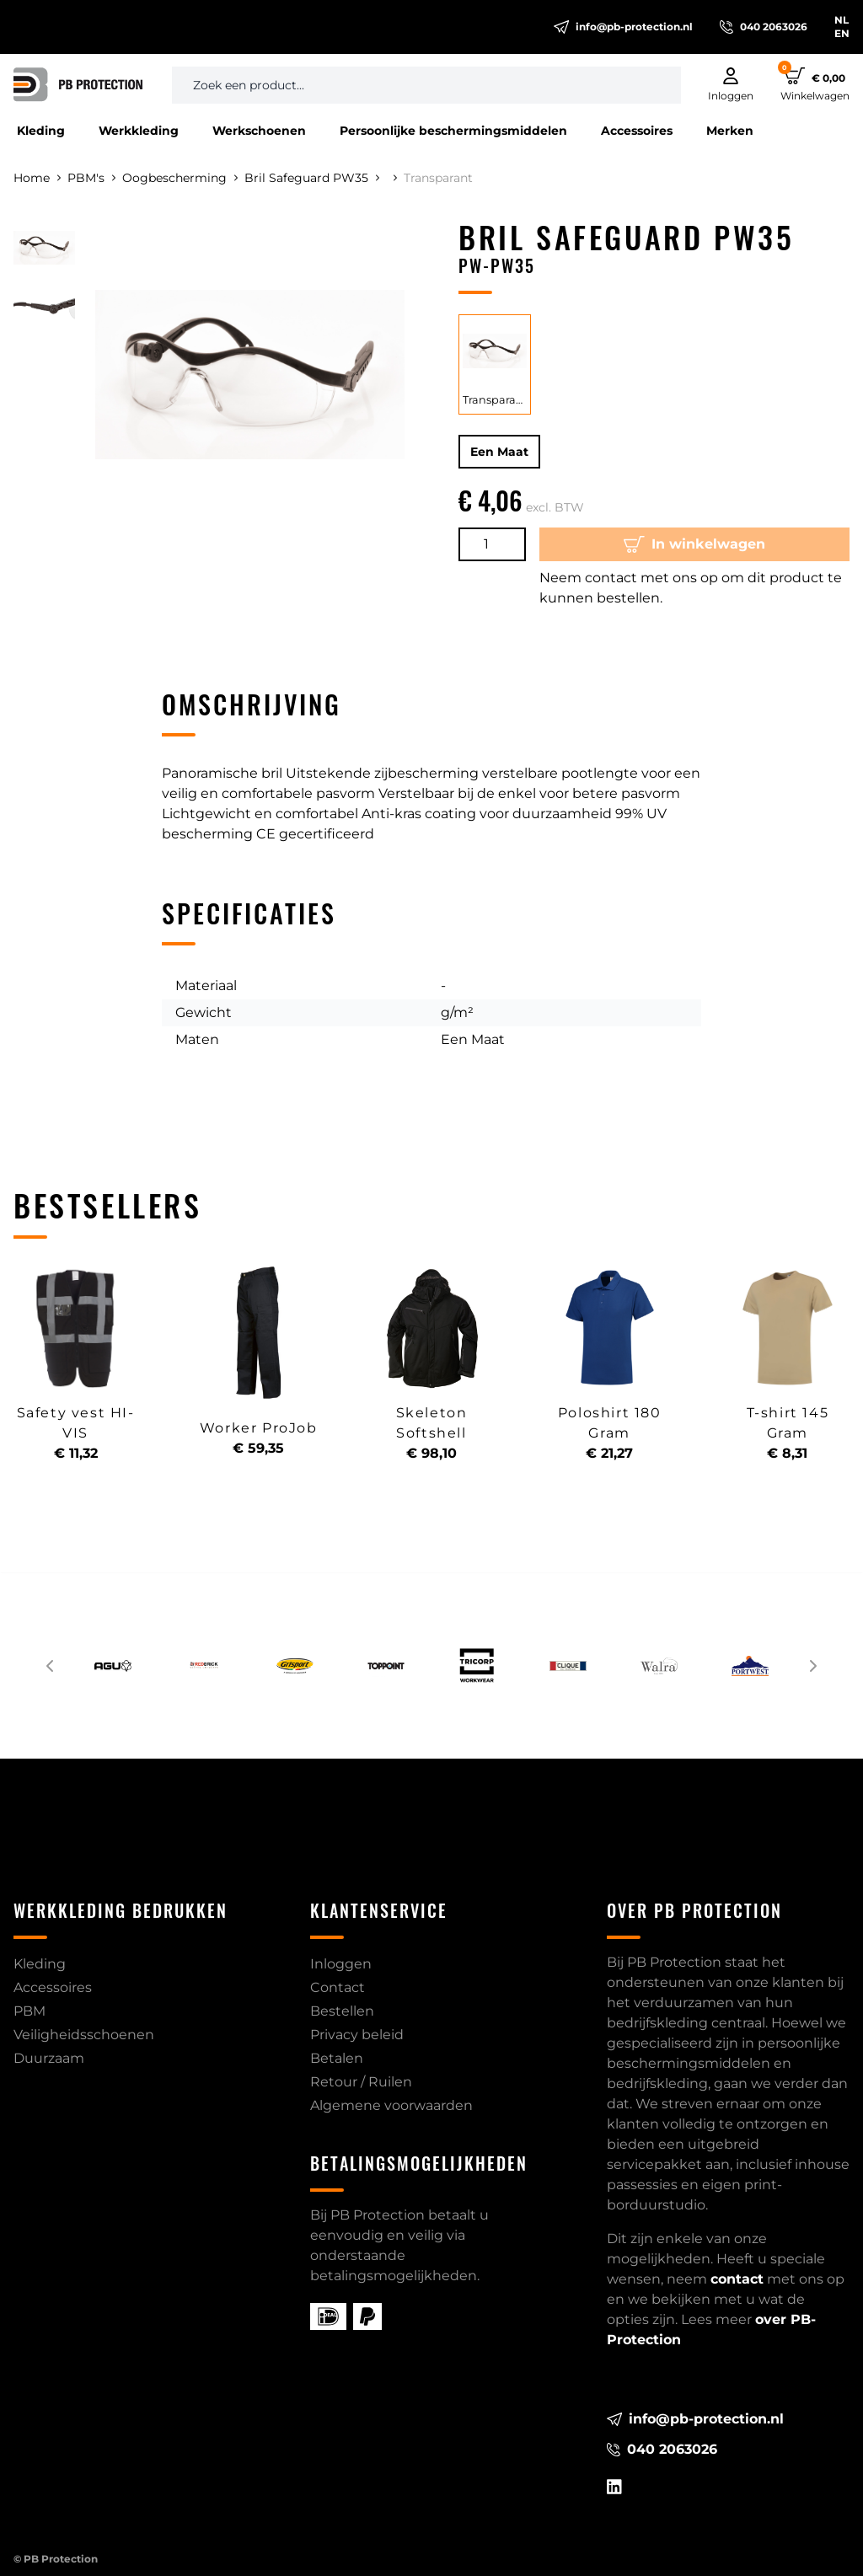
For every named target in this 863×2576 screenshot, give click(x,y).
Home (37, 177)
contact (737, 2279)
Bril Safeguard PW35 (311, 177)
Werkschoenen (259, 130)
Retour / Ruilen (361, 2082)
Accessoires (637, 130)
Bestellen (342, 2011)
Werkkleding (139, 130)
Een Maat (499, 451)
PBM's (91, 177)
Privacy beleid (357, 2035)
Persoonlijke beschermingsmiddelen (453, 130)
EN (842, 33)
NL (841, 19)
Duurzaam (48, 2058)
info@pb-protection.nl (623, 27)
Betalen (336, 2058)
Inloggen (341, 1964)
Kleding (41, 130)
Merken (729, 130)
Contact (337, 1987)
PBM (29, 2011)
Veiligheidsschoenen (83, 2035)
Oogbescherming (180, 177)
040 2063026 (763, 27)
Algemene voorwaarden (391, 2105)
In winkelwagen (694, 544)
